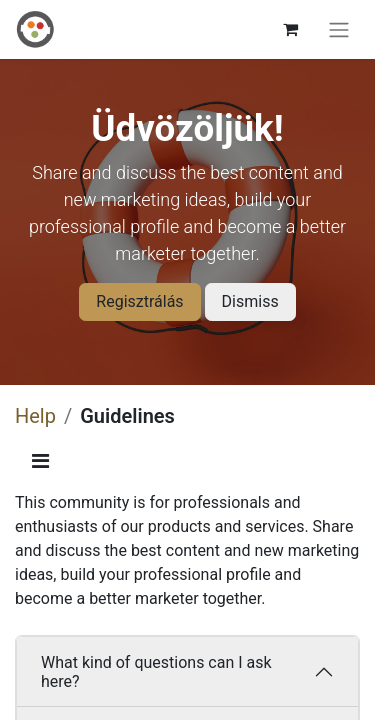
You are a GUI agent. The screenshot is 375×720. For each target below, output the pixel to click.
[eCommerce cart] (290, 29)
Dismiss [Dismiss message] (250, 301)
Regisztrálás (139, 301)
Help (35, 416)
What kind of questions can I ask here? (156, 672)
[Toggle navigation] (339, 29)
